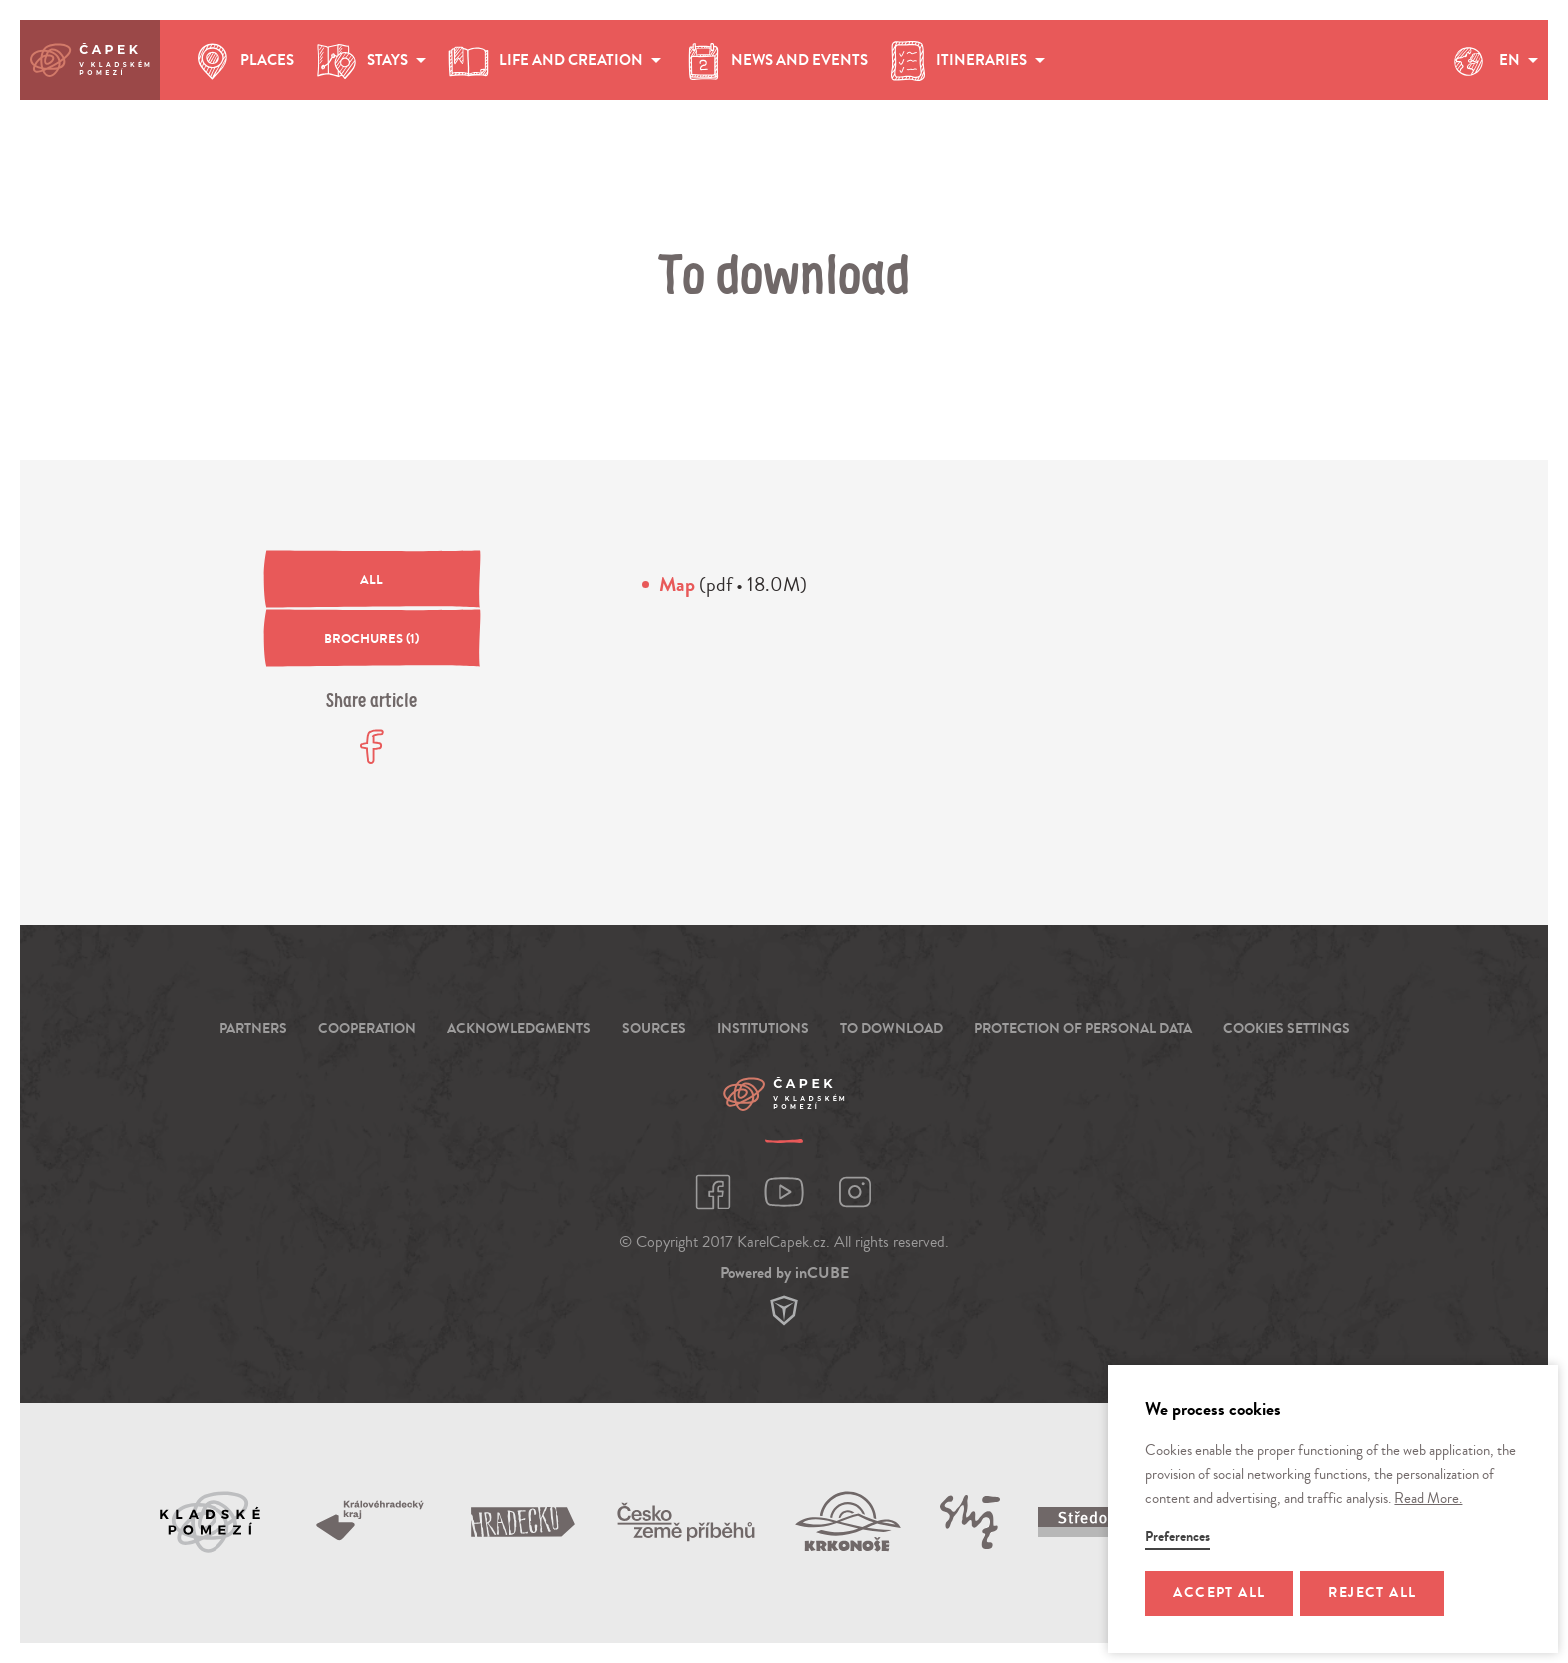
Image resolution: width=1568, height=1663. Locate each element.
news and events (774, 61)
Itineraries (966, 61)
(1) (371, 638)
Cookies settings (1286, 1028)
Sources (654, 1028)
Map (677, 584)
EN (1492, 61)
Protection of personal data (1083, 1028)
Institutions (763, 1028)
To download (891, 1028)
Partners (253, 1028)
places (242, 61)
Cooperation (367, 1028)
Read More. (1428, 1498)
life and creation (553, 61)
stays (370, 61)
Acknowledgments (519, 1028)
